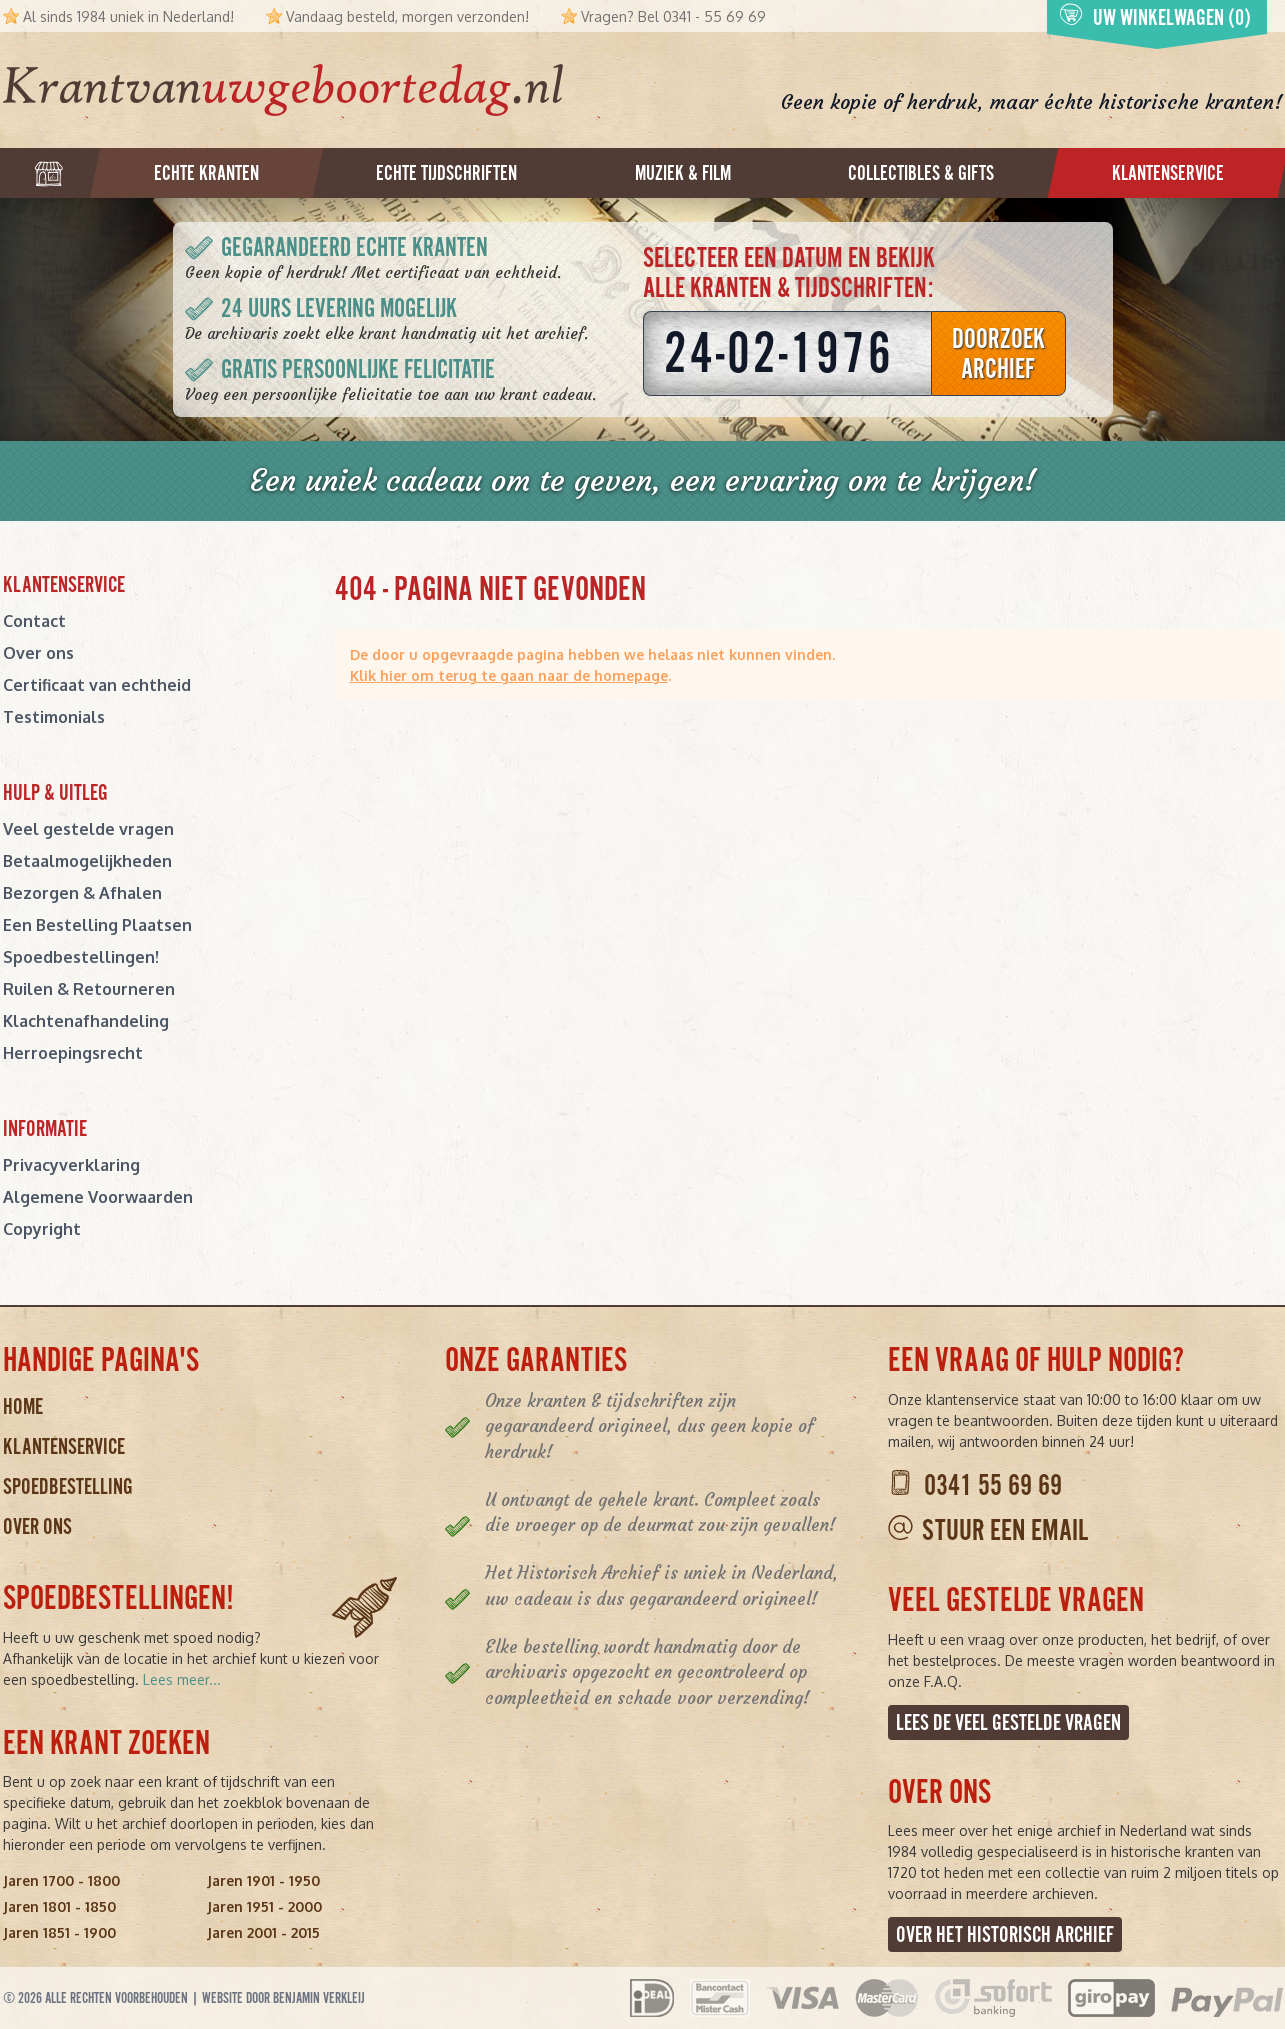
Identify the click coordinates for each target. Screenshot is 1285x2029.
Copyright (42, 1229)
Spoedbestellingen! (81, 957)
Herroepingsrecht (73, 1053)
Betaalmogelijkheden (87, 861)
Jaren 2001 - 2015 (263, 1932)
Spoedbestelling (68, 1486)
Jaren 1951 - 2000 (264, 1906)
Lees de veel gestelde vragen (1008, 1722)
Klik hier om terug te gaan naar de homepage (509, 675)
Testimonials (54, 717)
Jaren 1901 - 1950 (263, 1880)
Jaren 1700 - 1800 (61, 1880)
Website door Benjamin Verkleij (283, 1998)
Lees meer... (182, 1679)
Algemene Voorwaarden (98, 1197)
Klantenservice (64, 1446)
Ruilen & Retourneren (89, 989)
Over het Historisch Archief (1005, 1934)
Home (23, 1406)
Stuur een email (1005, 1530)
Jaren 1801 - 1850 (59, 1906)
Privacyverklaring (71, 1165)
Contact (34, 621)
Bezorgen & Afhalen (82, 893)
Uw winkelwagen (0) (1155, 16)
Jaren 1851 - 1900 (59, 1932)
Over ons (38, 653)
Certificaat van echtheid (97, 685)
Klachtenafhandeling (86, 1021)
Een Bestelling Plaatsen (97, 925)
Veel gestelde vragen (88, 829)
